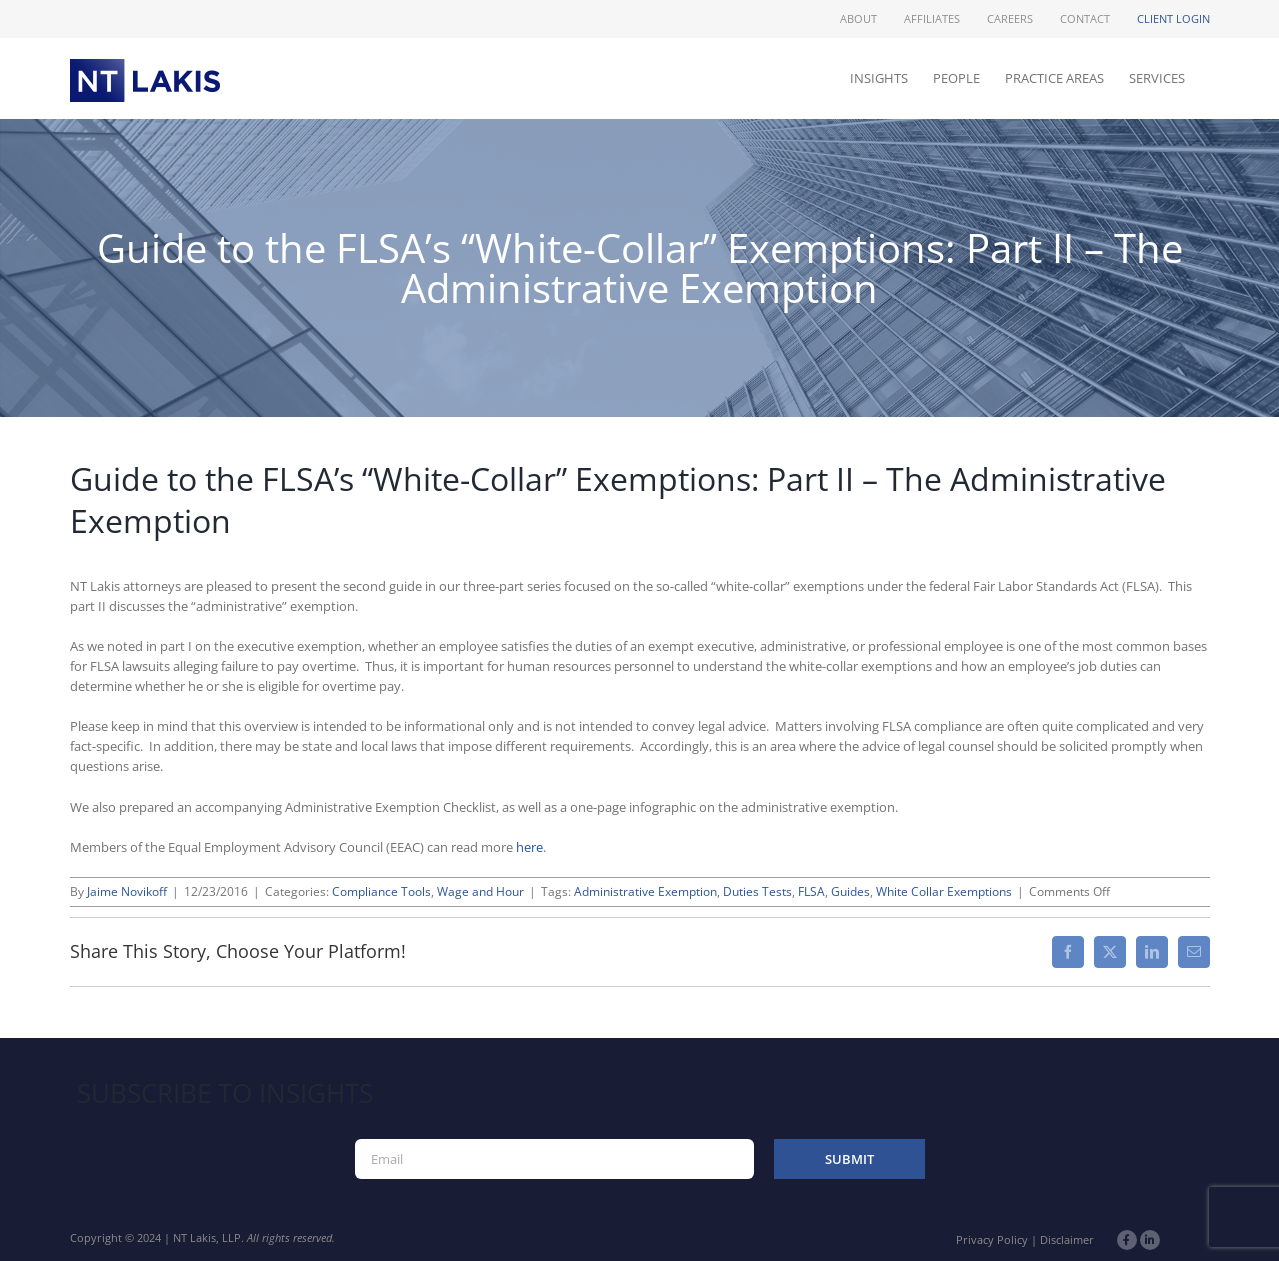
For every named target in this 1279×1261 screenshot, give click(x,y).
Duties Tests (757, 891)
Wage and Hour (480, 891)
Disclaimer (1067, 1239)
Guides (850, 891)
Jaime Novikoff (127, 891)
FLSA (811, 891)
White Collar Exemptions (944, 891)
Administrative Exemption (645, 891)
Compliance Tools (381, 891)
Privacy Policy (992, 1239)
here (529, 847)
